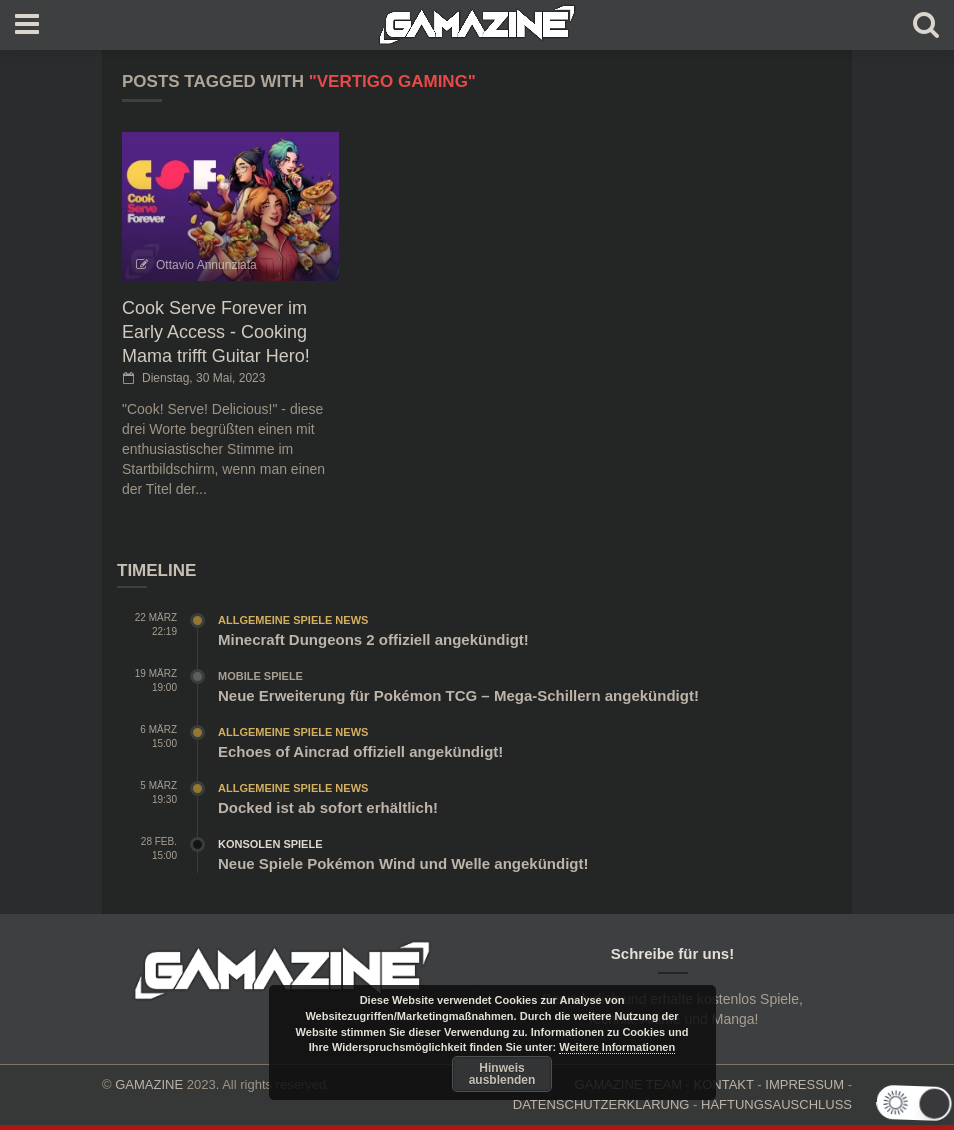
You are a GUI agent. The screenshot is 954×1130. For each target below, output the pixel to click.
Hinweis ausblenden (502, 1074)
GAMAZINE (149, 1084)
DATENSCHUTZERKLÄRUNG (601, 1104)
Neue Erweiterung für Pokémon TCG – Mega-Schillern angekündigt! (458, 695)
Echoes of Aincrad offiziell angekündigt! (360, 751)
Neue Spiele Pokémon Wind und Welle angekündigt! (403, 863)
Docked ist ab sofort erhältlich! (328, 807)
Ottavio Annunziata (206, 265)
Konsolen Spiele (270, 844)
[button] (899, 1102)
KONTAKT (724, 1084)
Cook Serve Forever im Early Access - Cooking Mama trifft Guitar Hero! (216, 332)
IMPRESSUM (804, 1084)
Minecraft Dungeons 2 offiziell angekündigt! (373, 639)
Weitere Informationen (617, 1047)
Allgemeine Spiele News (293, 620)
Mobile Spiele (260, 676)
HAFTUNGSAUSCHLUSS (776, 1104)
